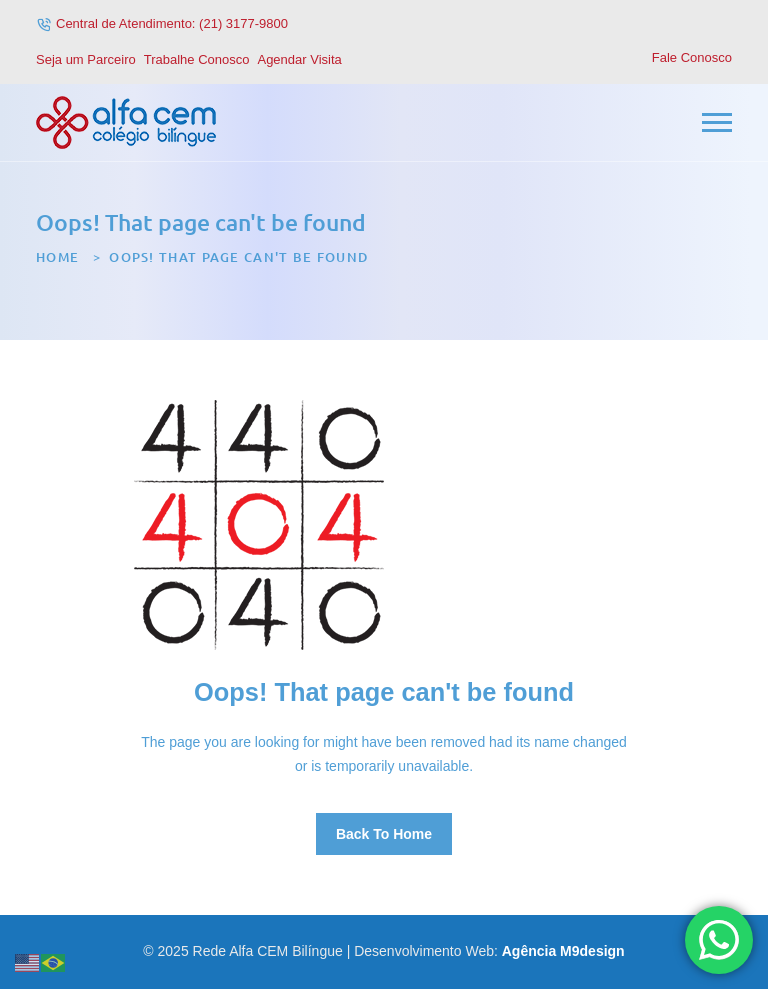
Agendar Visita (299, 59)
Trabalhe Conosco (197, 59)
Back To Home (384, 834)
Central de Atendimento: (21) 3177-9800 (172, 23)
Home (57, 257)
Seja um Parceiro (86, 59)
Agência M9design (563, 951)
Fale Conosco (692, 57)
